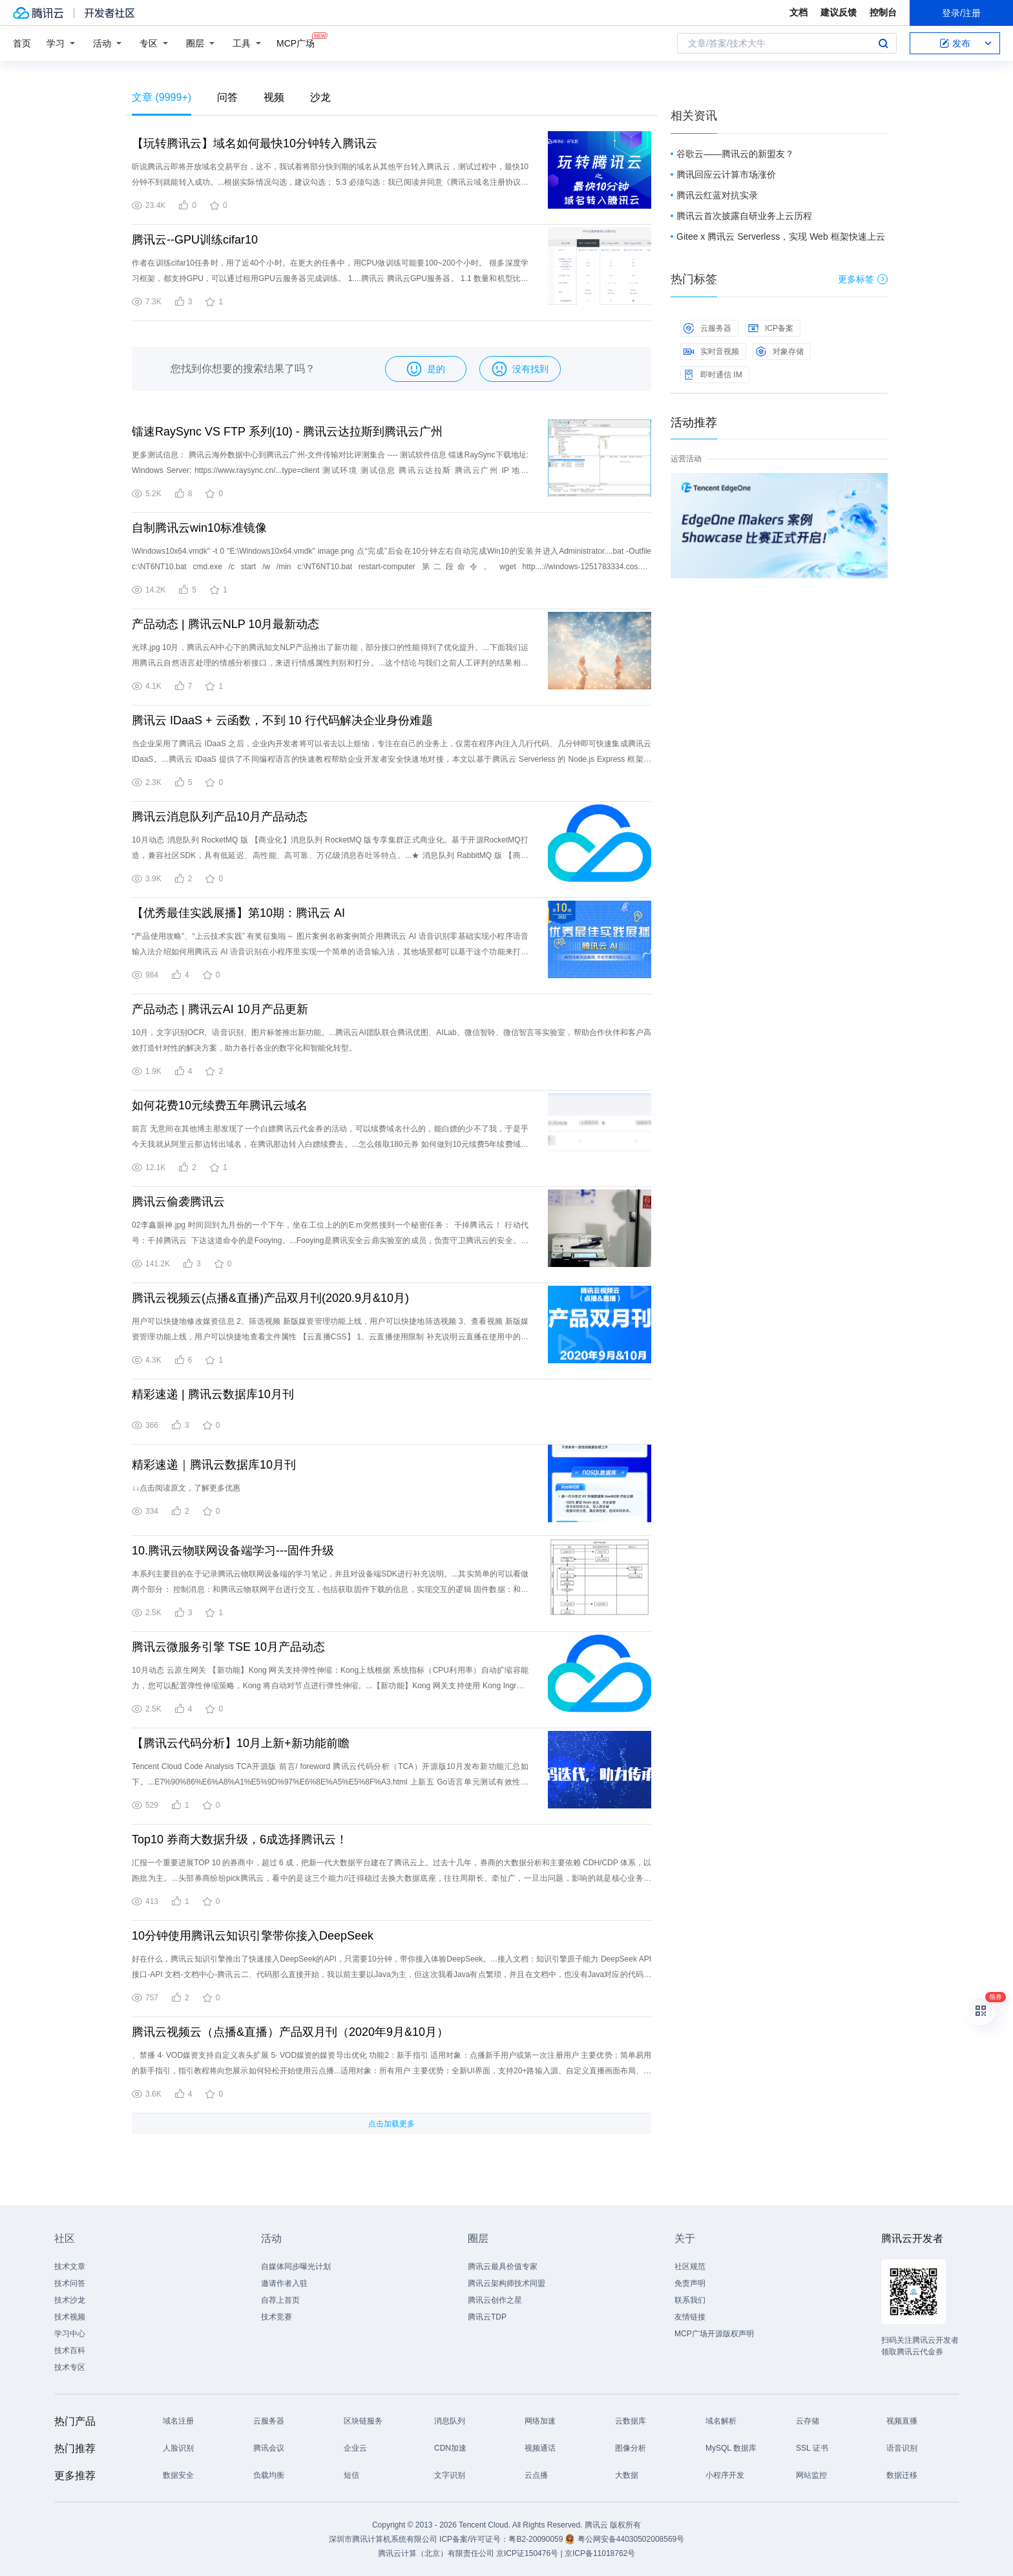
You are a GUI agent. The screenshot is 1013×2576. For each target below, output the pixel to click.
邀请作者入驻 (284, 2283)
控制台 (883, 12)
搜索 (883, 43)
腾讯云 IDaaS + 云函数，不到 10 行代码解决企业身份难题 (282, 720)
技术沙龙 (69, 2300)
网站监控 (811, 2475)
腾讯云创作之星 (495, 2300)
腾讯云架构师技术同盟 (506, 2283)
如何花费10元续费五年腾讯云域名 (220, 1105)
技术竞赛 (276, 2316)
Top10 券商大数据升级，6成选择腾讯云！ (240, 1839)
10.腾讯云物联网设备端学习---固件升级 (233, 1550)
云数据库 (630, 2420)
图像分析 (630, 2448)
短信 (351, 2475)
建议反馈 (838, 12)
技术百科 (69, 2350)
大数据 (626, 2475)
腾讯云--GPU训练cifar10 (195, 239)
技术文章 (69, 2266)
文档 (798, 12)
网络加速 (540, 2420)
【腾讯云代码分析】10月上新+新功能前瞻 (241, 1743)
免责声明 (689, 2283)
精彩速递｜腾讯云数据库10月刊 (214, 1464)
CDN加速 (450, 2448)
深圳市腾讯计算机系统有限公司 (383, 2539)
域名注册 (178, 2420)
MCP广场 (296, 42)
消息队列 (449, 2420)
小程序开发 (724, 2475)
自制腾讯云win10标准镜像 (199, 527)
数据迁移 (901, 2475)
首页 (22, 43)
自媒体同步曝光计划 (296, 2266)
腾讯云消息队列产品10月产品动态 (220, 816)
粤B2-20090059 (536, 2539)
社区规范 (689, 2266)
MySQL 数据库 (731, 2448)
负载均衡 (268, 2475)
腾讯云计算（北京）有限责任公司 (436, 2553)
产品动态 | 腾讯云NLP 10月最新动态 (225, 624)
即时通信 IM (713, 375)
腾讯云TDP (487, 2316)
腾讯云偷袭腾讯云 (178, 1201)
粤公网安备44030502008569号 (631, 2539)
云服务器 (707, 328)
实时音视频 (711, 351)
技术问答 (69, 2283)
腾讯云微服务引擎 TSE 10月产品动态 (228, 1646)
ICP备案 (770, 328)
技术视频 (69, 2316)
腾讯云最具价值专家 (503, 2266)
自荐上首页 (280, 2300)
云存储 (807, 2420)
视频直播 (901, 2420)
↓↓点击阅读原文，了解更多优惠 (186, 1487)
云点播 (536, 2475)
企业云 (355, 2448)
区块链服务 (363, 2420)
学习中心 (69, 2333)
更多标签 (863, 279)
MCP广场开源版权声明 (714, 2333)
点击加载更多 (391, 2123)
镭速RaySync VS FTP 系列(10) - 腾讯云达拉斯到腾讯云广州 (287, 431)
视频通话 (540, 2448)
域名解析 (720, 2420)
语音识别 (901, 2448)
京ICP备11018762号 (600, 2553)
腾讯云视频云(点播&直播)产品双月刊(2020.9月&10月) (270, 1298)
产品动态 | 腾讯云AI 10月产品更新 (220, 1009)
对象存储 (780, 351)
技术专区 (69, 2367)
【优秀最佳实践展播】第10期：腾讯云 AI (238, 912)
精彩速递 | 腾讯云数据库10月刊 (213, 1394)
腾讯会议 (268, 2448)
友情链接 (689, 2316)
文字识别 (449, 2475)
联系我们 (689, 2300)
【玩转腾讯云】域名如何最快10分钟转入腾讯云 (254, 143)
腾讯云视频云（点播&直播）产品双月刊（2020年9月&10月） (290, 2032)
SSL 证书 (812, 2448)
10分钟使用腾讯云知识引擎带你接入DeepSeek (252, 1935)
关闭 (878, 485)
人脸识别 (178, 2448)
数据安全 (178, 2475)
